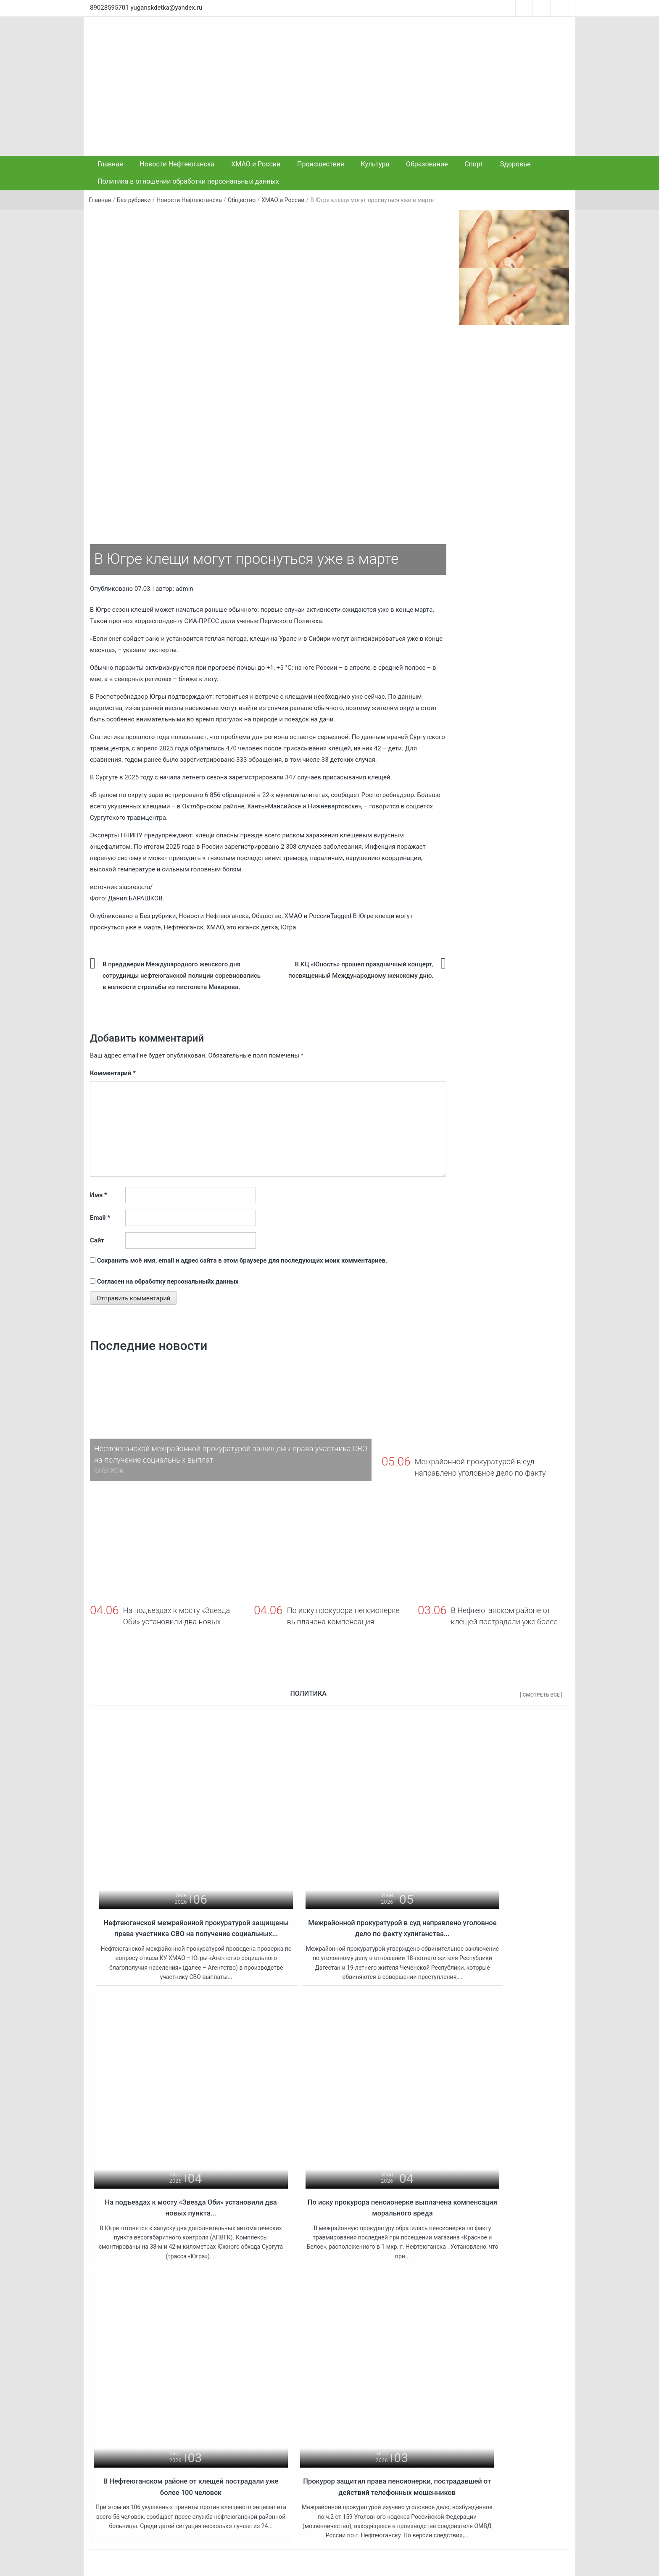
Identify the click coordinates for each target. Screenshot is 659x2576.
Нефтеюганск (183, 927)
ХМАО (215, 927)
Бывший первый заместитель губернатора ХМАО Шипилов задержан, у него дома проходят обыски (394, 2380)
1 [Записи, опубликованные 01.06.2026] (472, 2379)
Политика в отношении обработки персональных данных (188, 181)
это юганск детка (252, 927)
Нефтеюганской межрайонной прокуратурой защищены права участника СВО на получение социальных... (172, 1883)
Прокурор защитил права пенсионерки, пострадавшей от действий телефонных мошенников (487, 2142)
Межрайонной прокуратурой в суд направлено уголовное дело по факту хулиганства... (329, 1883)
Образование (427, 164)
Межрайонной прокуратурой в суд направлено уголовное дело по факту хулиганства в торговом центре (271, 2422)
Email (100, 1217)
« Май (511, 2432)
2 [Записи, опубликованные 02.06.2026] (486, 2379)
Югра (288, 927)
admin (184, 588)
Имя (98, 1195)
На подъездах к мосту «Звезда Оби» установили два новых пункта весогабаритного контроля (271, 2473)
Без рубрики (133, 200)
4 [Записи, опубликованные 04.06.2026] (514, 2379)
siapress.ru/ (136, 887)
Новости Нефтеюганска (177, 164)
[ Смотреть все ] (541, 1695)
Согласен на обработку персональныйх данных (168, 1281)
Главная (110, 164)
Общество (242, 200)
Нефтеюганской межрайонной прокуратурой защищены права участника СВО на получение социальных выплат (271, 2372)
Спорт (473, 164)
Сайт (97, 1240)
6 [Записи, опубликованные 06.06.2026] (542, 2379)
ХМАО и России (255, 164)
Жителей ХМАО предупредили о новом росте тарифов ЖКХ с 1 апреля (394, 2427)
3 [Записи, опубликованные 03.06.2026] (500, 2379)
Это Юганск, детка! (185, 2563)
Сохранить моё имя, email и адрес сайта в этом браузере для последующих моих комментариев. (242, 1260)
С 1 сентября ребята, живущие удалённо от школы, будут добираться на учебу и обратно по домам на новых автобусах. (394, 2473)
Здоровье (515, 164)
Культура (375, 164)
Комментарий (113, 1073)
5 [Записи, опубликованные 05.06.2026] (528, 2379)
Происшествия (320, 164)
